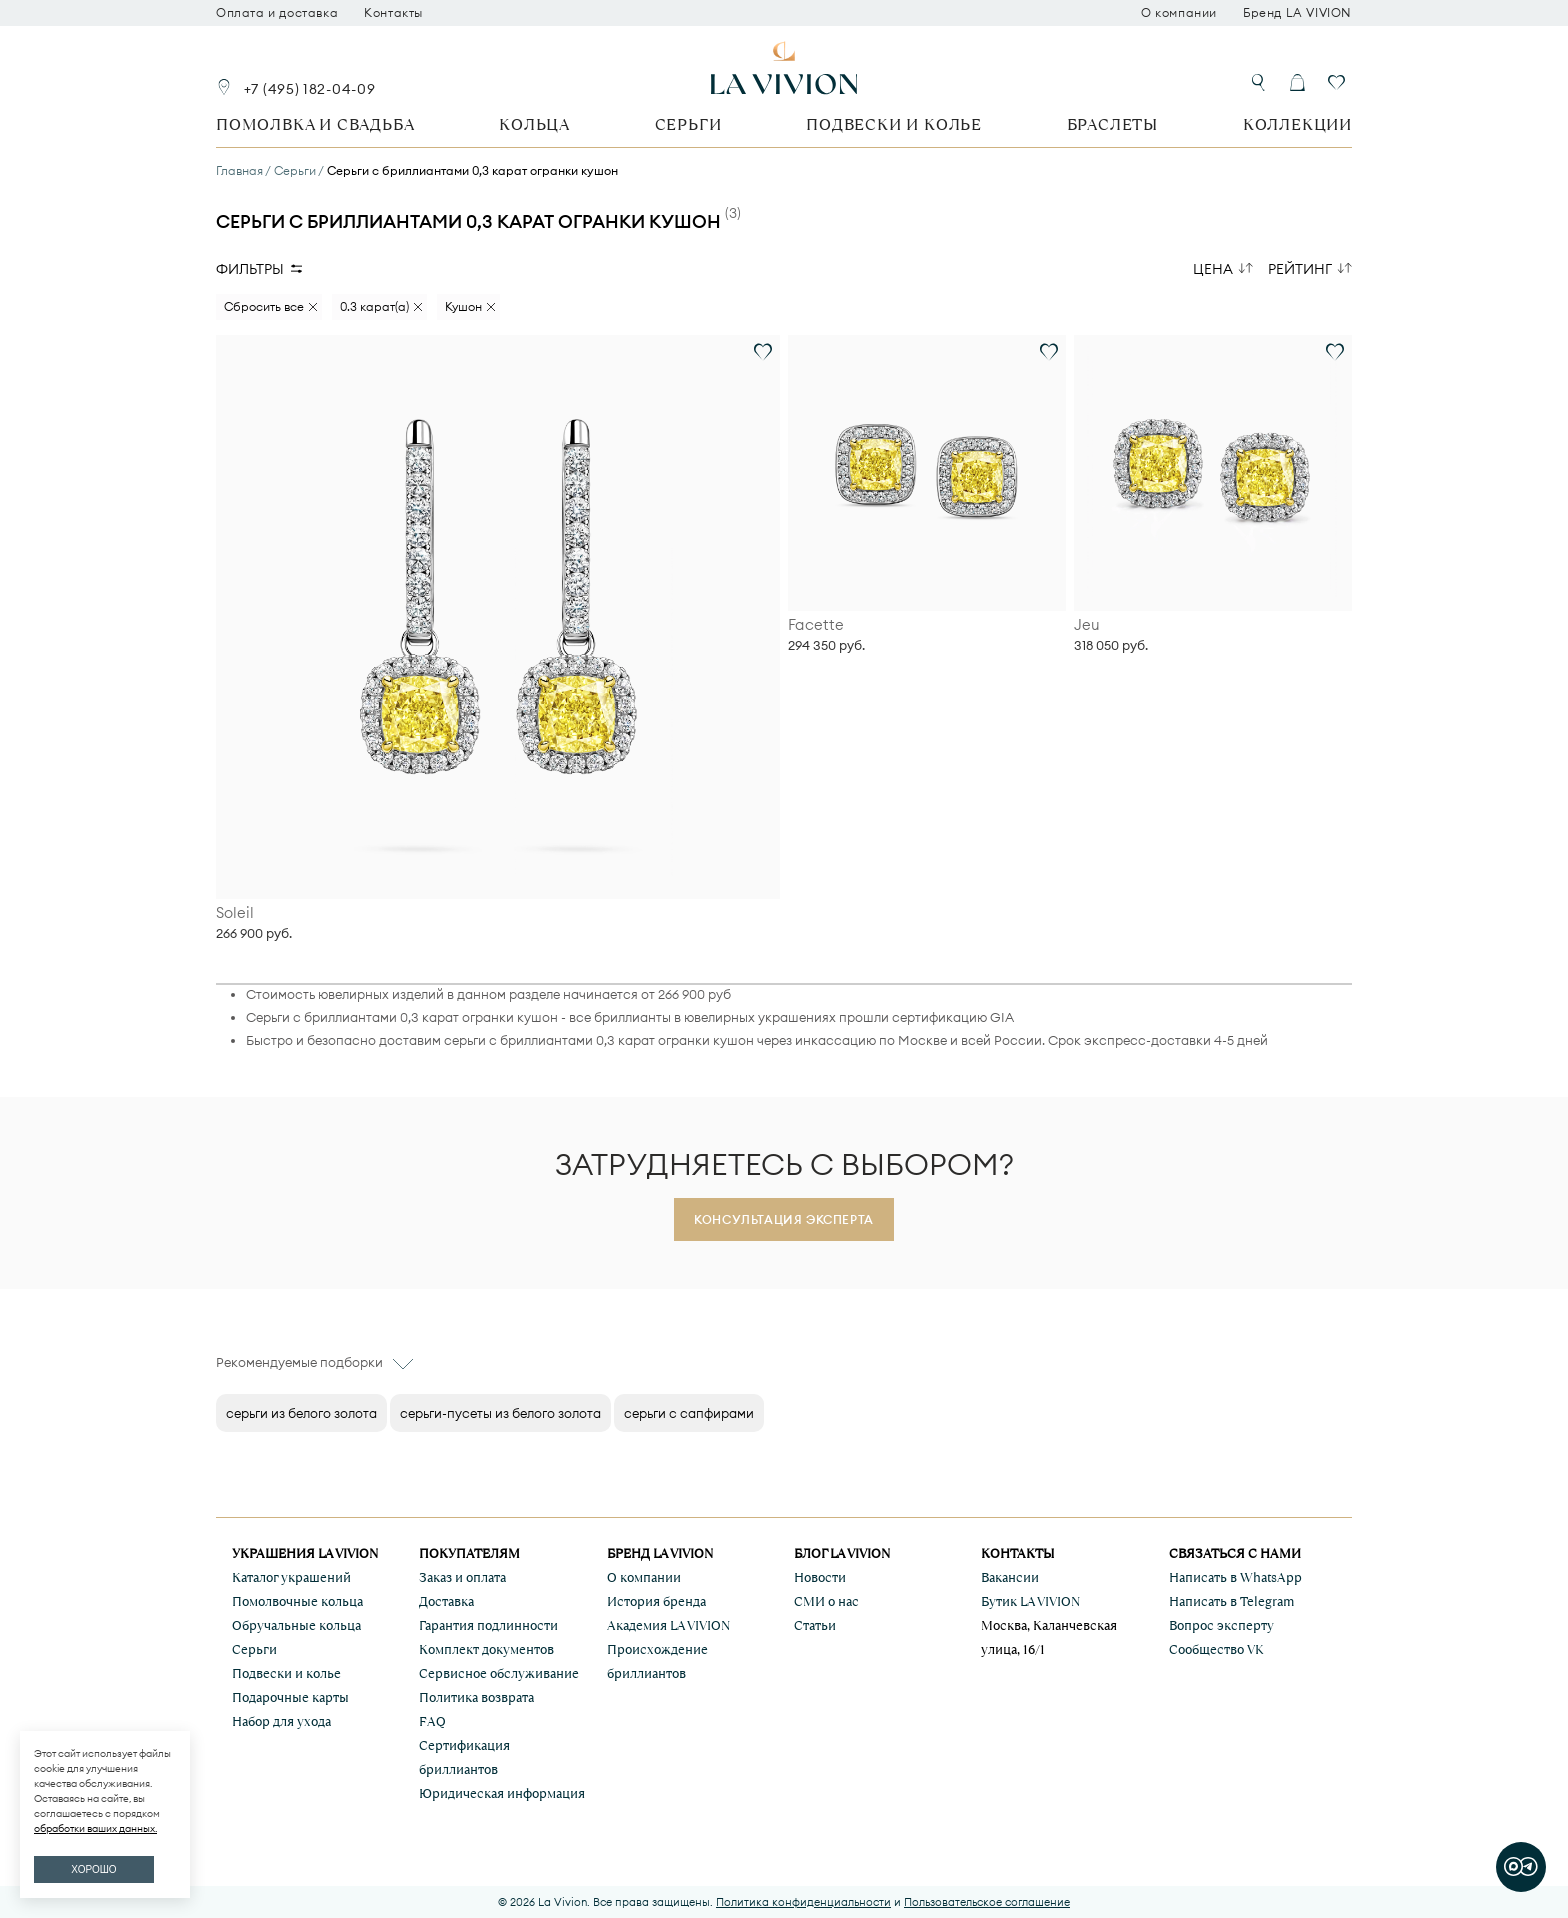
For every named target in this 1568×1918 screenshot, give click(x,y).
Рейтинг (1300, 269)
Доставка (446, 1601)
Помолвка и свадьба (315, 124)
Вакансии (1010, 1577)
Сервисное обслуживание (499, 1673)
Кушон (463, 306)
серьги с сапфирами (689, 1413)
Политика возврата (476, 1697)
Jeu (1087, 625)
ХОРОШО (93, 1869)
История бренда (656, 1601)
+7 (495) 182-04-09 (310, 89)
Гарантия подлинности (488, 1625)
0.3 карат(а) (374, 306)
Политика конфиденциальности (803, 1902)
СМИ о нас (826, 1601)
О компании (1179, 13)
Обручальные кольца (296, 1625)
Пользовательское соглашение (987, 1902)
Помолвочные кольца (297, 1601)
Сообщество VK (1216, 1649)
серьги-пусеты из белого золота (500, 1413)
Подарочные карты (290, 1697)
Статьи (815, 1625)
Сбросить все (264, 306)
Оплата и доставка (277, 13)
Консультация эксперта (784, 1219)
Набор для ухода (281, 1721)
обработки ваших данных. (95, 1828)
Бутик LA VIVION (1030, 1601)
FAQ (432, 1721)
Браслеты (1112, 124)
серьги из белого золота (301, 1413)
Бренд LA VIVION (1297, 13)
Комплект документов (486, 1649)
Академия (668, 1625)
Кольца (534, 124)
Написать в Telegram (1231, 1601)
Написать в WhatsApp (1235, 1577)
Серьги (688, 124)
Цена (1213, 269)
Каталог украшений (291, 1577)
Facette (816, 625)
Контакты (393, 13)
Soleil (235, 913)
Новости (820, 1577)
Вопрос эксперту (1221, 1625)
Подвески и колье (894, 124)
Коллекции (1297, 124)
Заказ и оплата (462, 1577)
